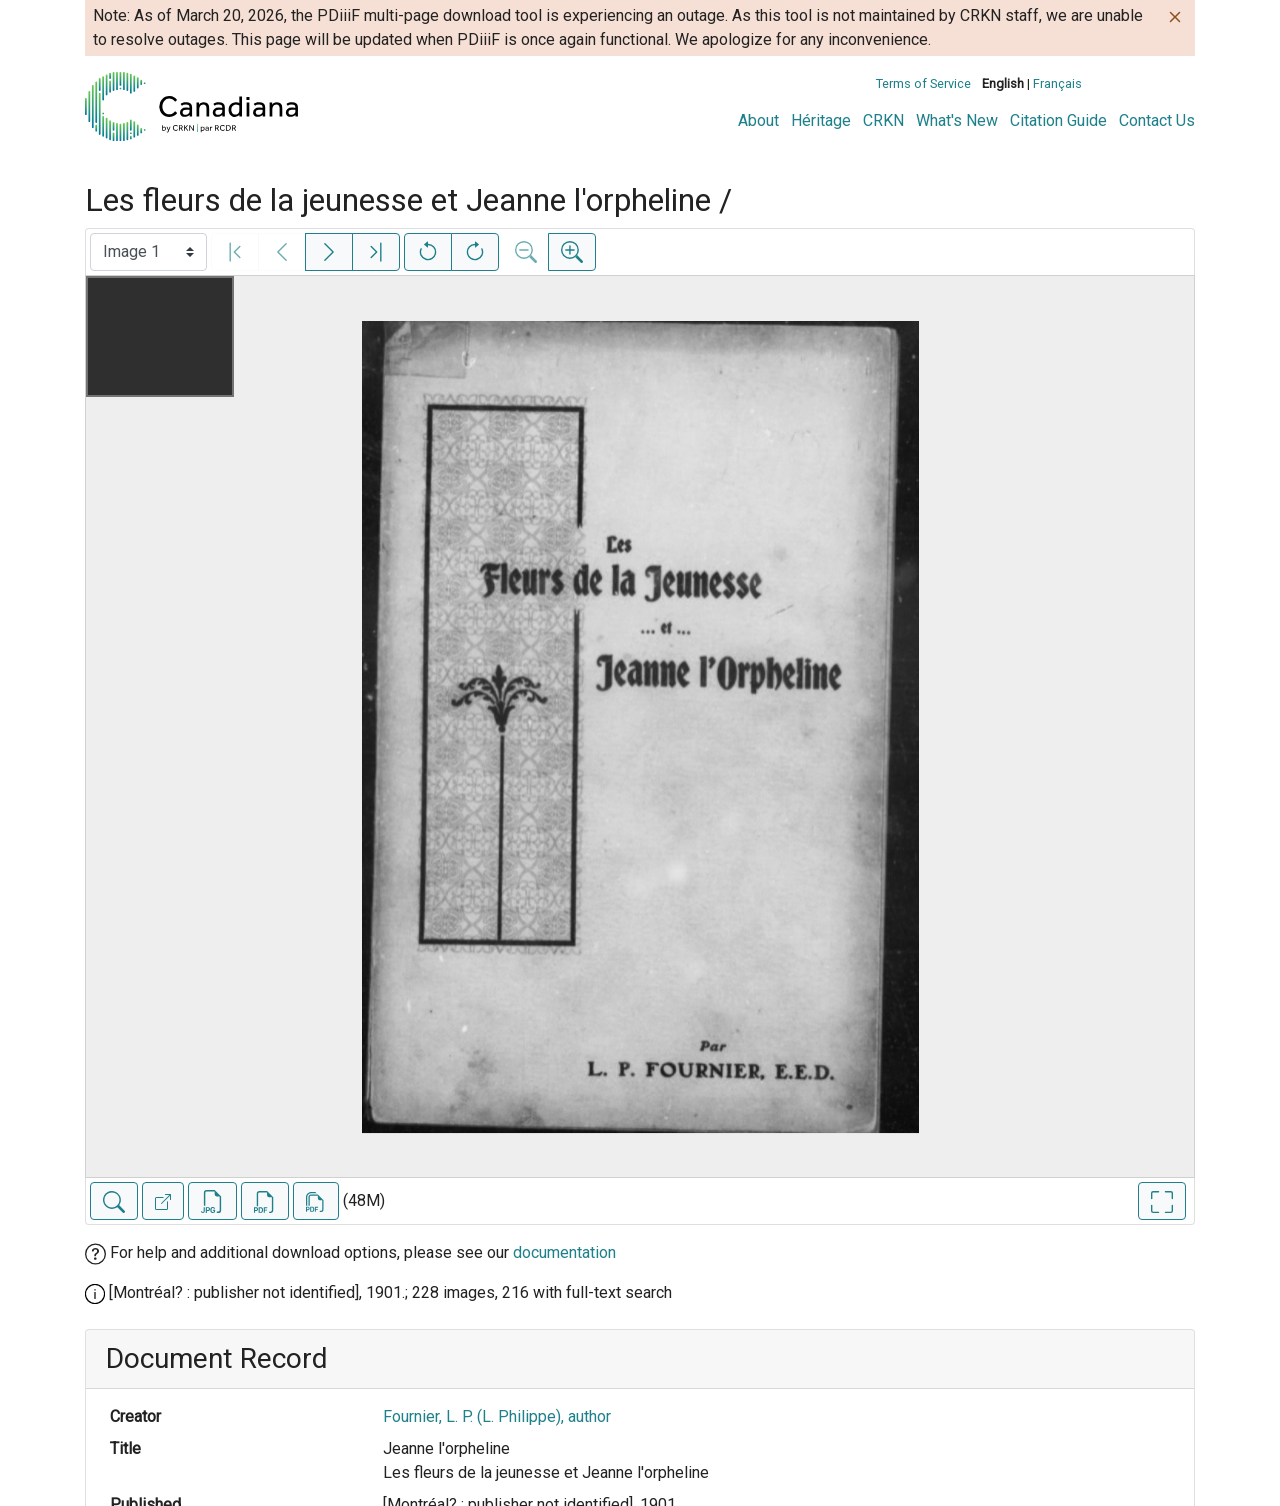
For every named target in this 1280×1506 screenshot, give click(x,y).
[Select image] (148, 252)
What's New (957, 120)
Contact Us (1157, 120)
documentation (564, 1252)
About (758, 120)
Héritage (821, 120)
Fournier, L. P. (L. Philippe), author (497, 1416)
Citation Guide (1058, 120)
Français (1057, 83)
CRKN (883, 120)
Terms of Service (923, 83)
